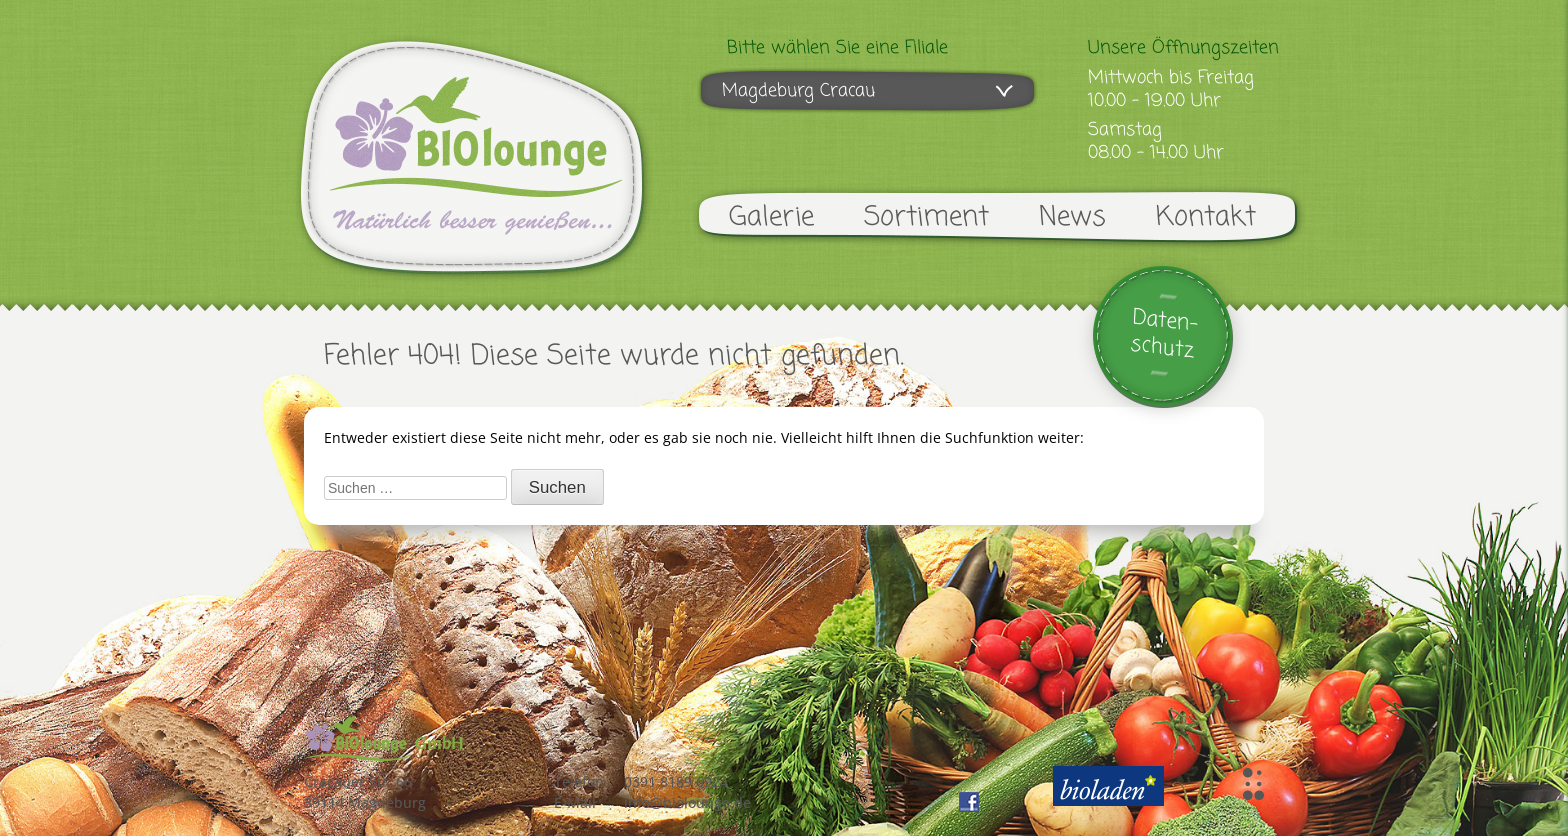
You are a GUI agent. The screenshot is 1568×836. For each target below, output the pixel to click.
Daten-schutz (1164, 334)
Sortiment (926, 217)
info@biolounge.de (687, 802)
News (1072, 217)
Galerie (771, 217)
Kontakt (1206, 217)
